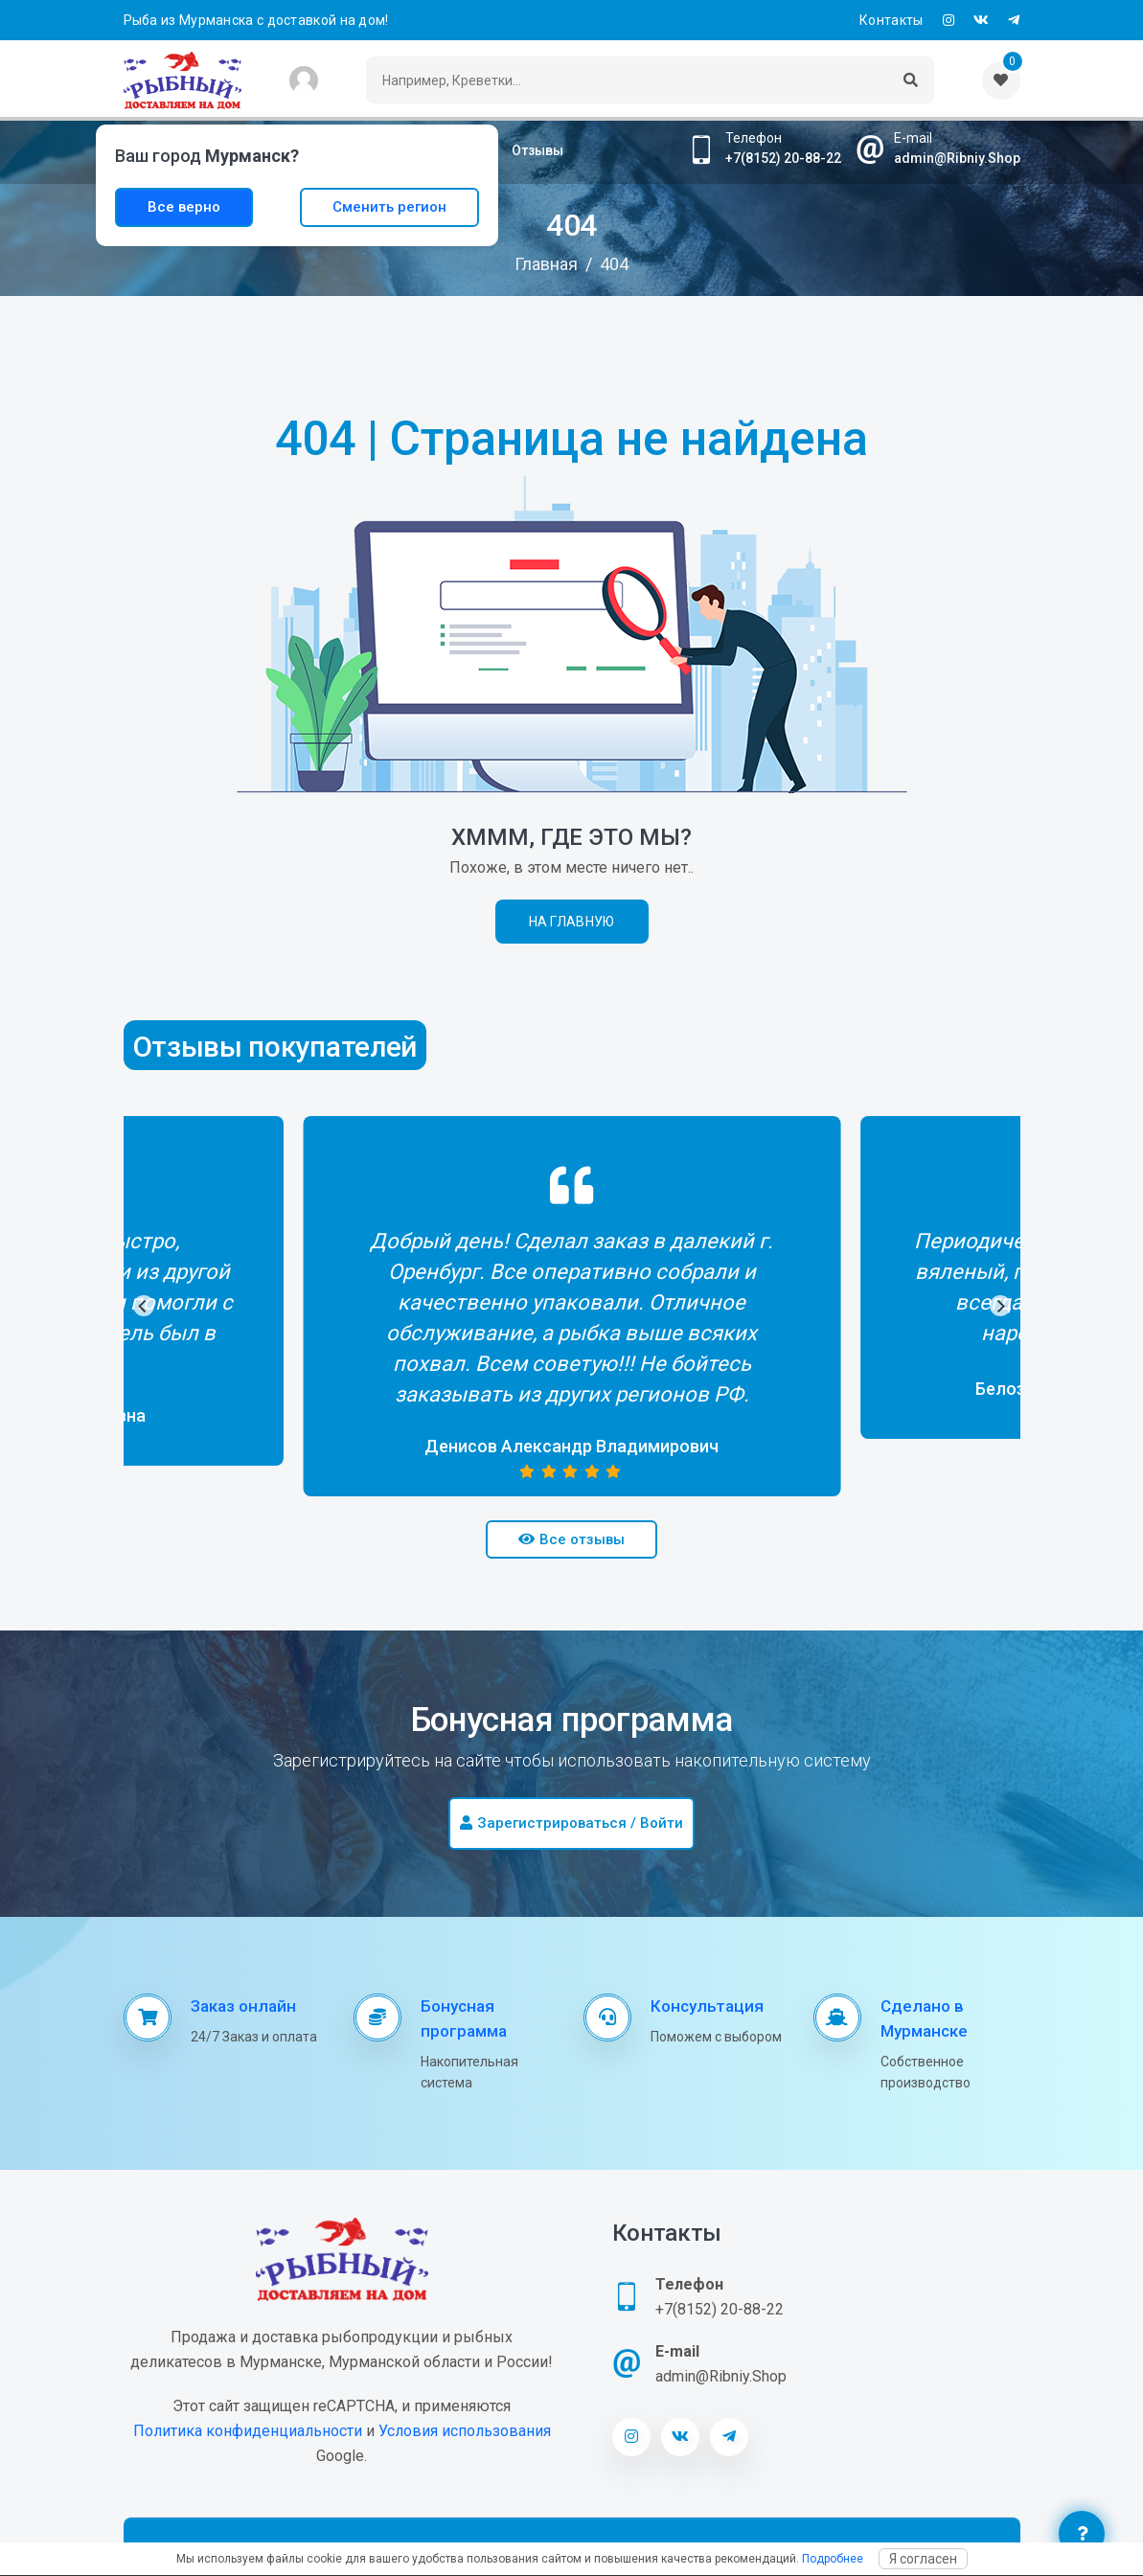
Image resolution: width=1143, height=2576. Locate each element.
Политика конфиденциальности (247, 2431)
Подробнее (832, 2558)
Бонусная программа (464, 2018)
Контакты (891, 20)
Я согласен (923, 2558)
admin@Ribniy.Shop (957, 158)
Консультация (707, 2006)
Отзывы (537, 150)
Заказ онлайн (243, 2006)
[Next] (1000, 1305)
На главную (572, 921)
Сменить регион (389, 207)
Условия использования (464, 2431)
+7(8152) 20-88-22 (783, 158)
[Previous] (143, 1305)
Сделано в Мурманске (924, 2018)
